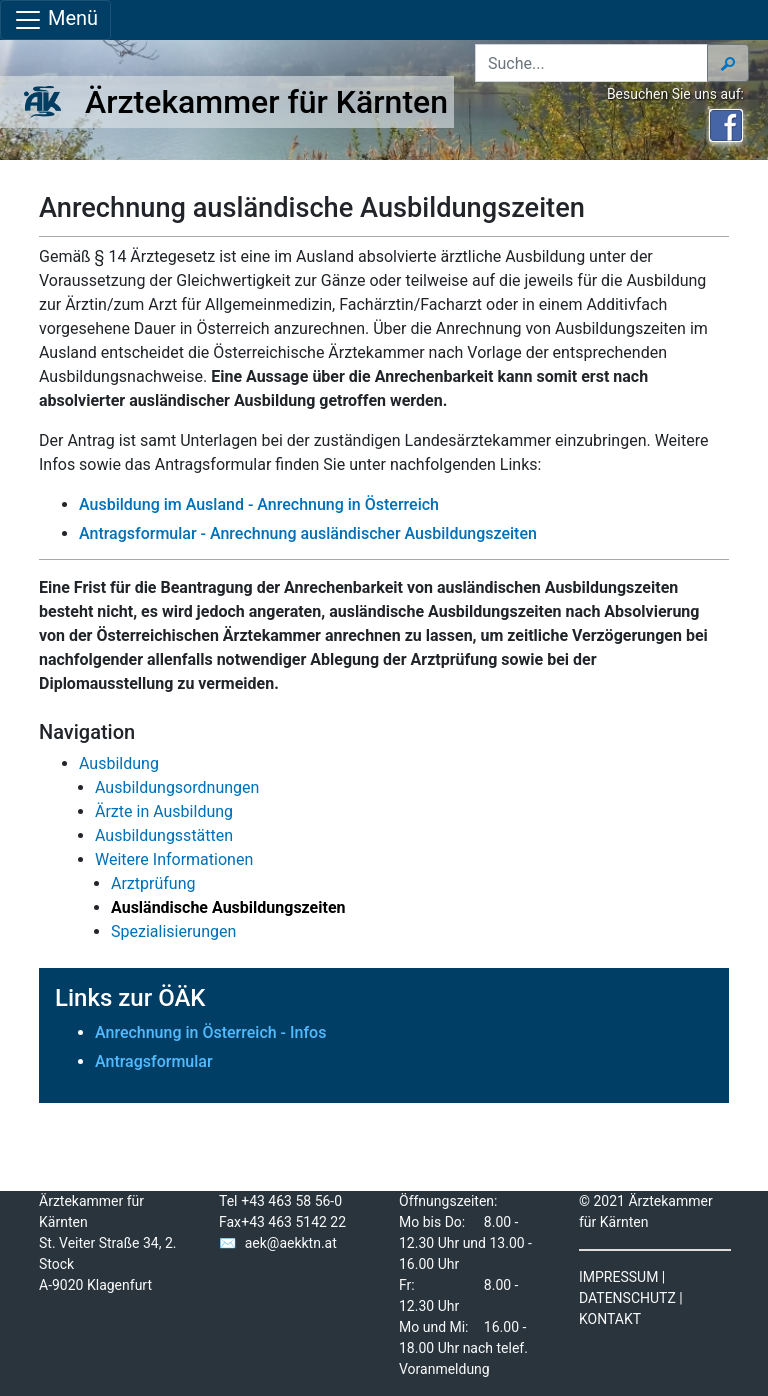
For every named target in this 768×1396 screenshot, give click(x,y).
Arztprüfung (153, 883)
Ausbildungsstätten (164, 835)
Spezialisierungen (173, 931)
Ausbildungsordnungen (177, 787)
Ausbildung (119, 763)
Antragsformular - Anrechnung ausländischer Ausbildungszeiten (308, 533)
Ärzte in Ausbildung (164, 811)
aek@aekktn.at (291, 1243)
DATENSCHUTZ (627, 1298)
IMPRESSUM (618, 1277)
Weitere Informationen (174, 859)
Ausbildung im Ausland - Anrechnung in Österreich (261, 504)
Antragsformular (154, 1061)
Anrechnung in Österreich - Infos (210, 1032)
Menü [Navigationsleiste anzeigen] (55, 20)
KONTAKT (610, 1319)
